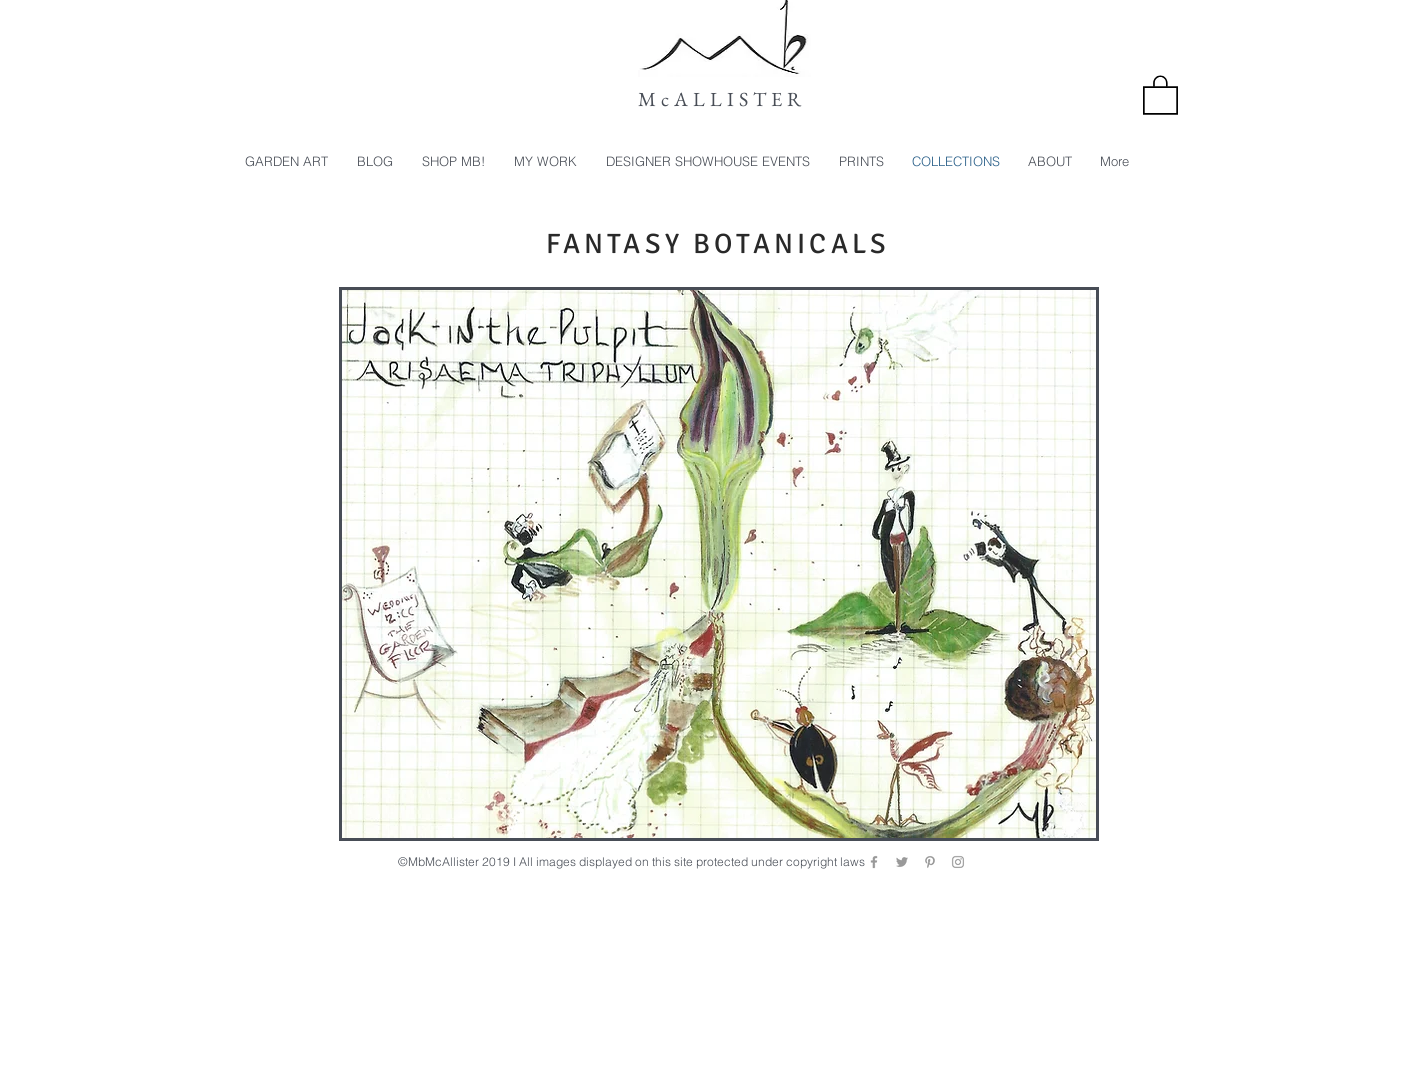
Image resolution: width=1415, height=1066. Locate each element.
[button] (1160, 94)
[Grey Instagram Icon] (958, 862)
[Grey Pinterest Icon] (930, 862)
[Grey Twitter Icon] (902, 862)
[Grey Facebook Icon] (874, 862)
